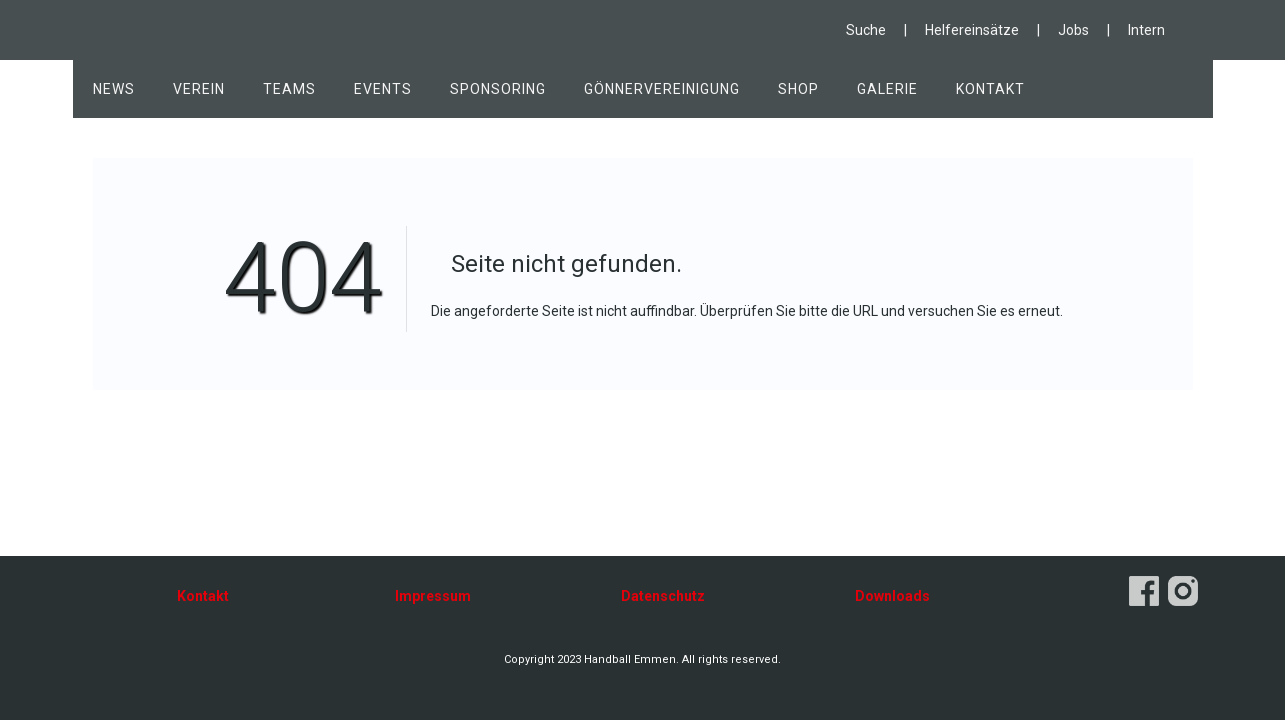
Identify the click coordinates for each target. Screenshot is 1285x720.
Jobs (1073, 30)
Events (383, 89)
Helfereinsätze (972, 30)
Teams (289, 89)
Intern (1146, 30)
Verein (199, 89)
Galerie (887, 89)
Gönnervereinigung (662, 89)
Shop (798, 89)
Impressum (433, 596)
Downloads (892, 596)
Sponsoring (498, 89)
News (114, 89)
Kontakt (990, 89)
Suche (866, 30)
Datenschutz (663, 596)
